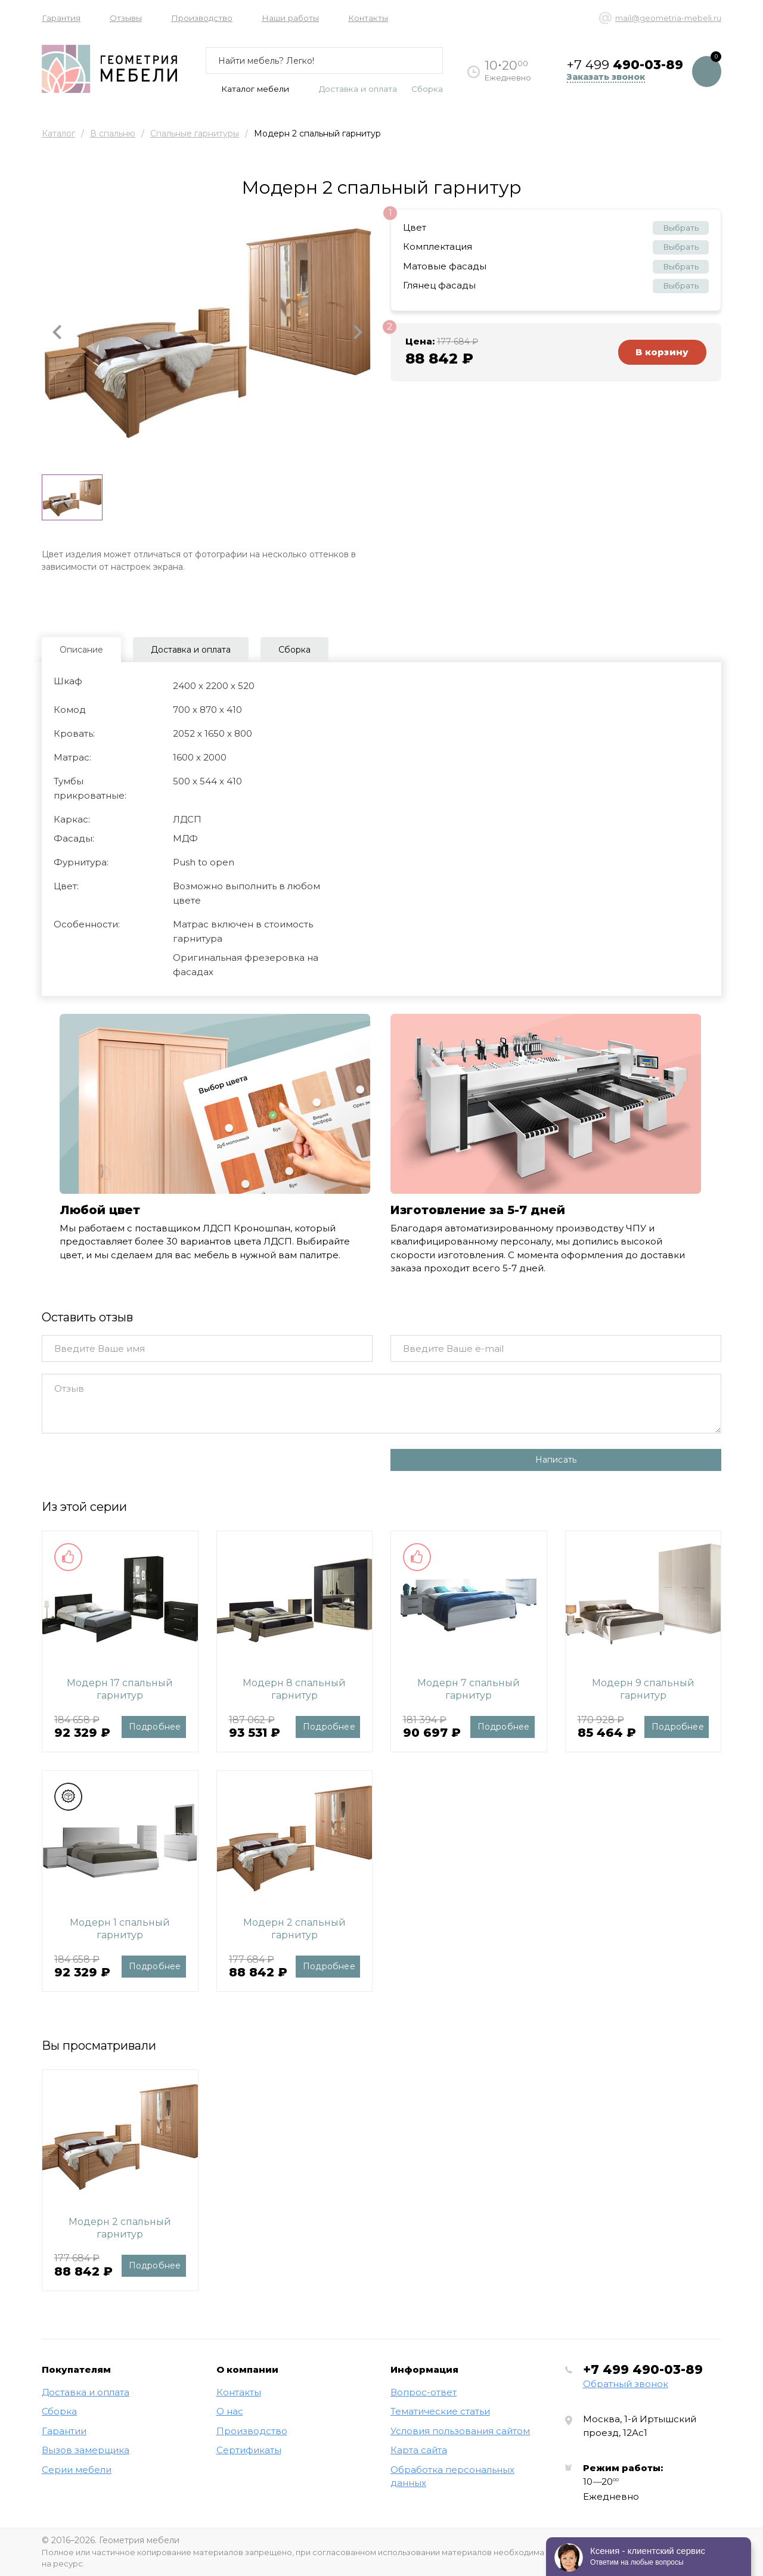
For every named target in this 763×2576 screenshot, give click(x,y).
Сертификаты (248, 2450)
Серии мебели (76, 2469)
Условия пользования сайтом (460, 2431)
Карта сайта (418, 2450)
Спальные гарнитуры (194, 133)
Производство (201, 18)
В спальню (112, 133)
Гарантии (64, 2431)
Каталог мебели (247, 89)
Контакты (368, 18)
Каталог (58, 133)
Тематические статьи (440, 2411)
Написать (556, 1459)
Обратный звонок (625, 2383)
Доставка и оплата (358, 89)
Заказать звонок (606, 77)
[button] (57, 332)
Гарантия (61, 18)
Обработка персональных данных (452, 2476)
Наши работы (290, 18)
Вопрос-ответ (423, 2392)
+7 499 (643, 2369)
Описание (81, 649)
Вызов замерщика (85, 2450)
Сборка (427, 89)
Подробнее (155, 1726)
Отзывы (126, 18)
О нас (229, 2411)
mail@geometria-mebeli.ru (668, 18)
